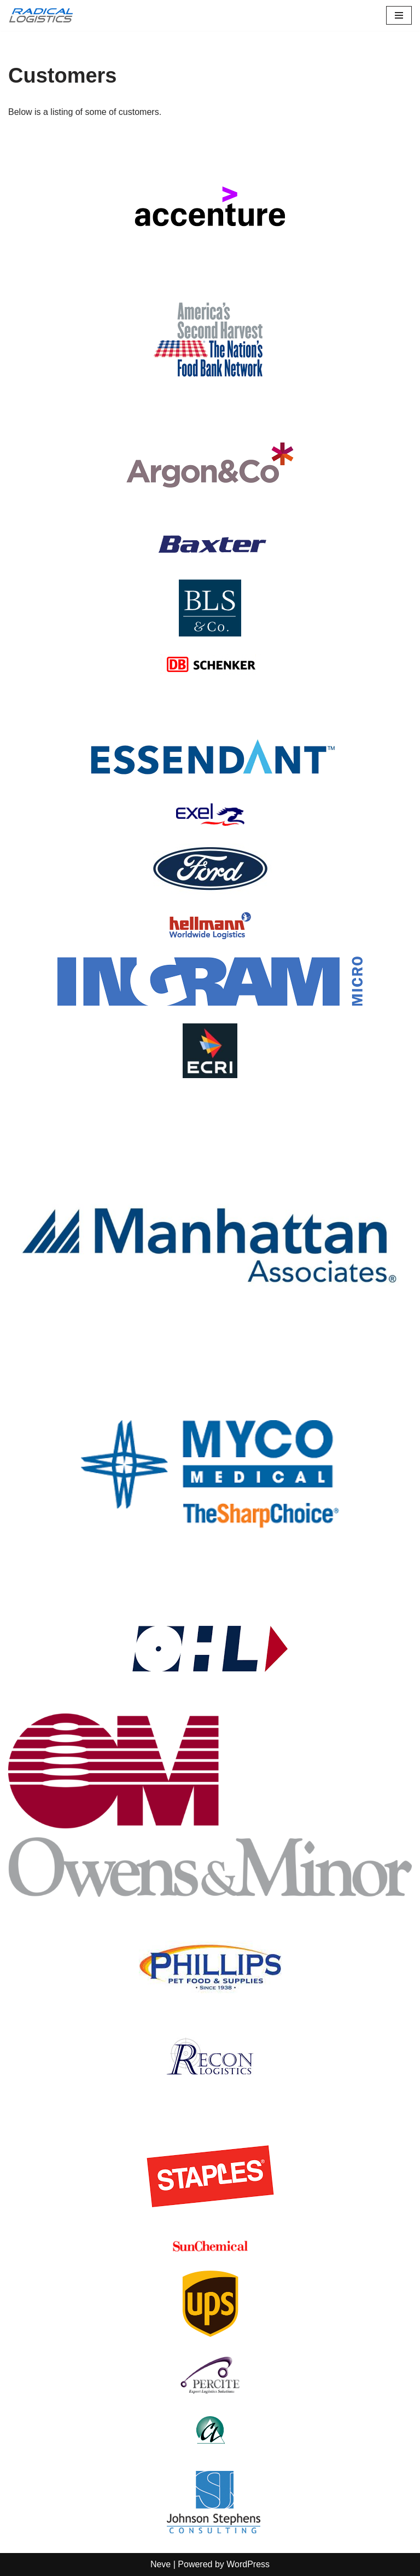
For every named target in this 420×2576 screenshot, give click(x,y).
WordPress (248, 2564)
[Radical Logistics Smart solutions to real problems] (41, 15)
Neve (160, 2564)
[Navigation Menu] (399, 15)
